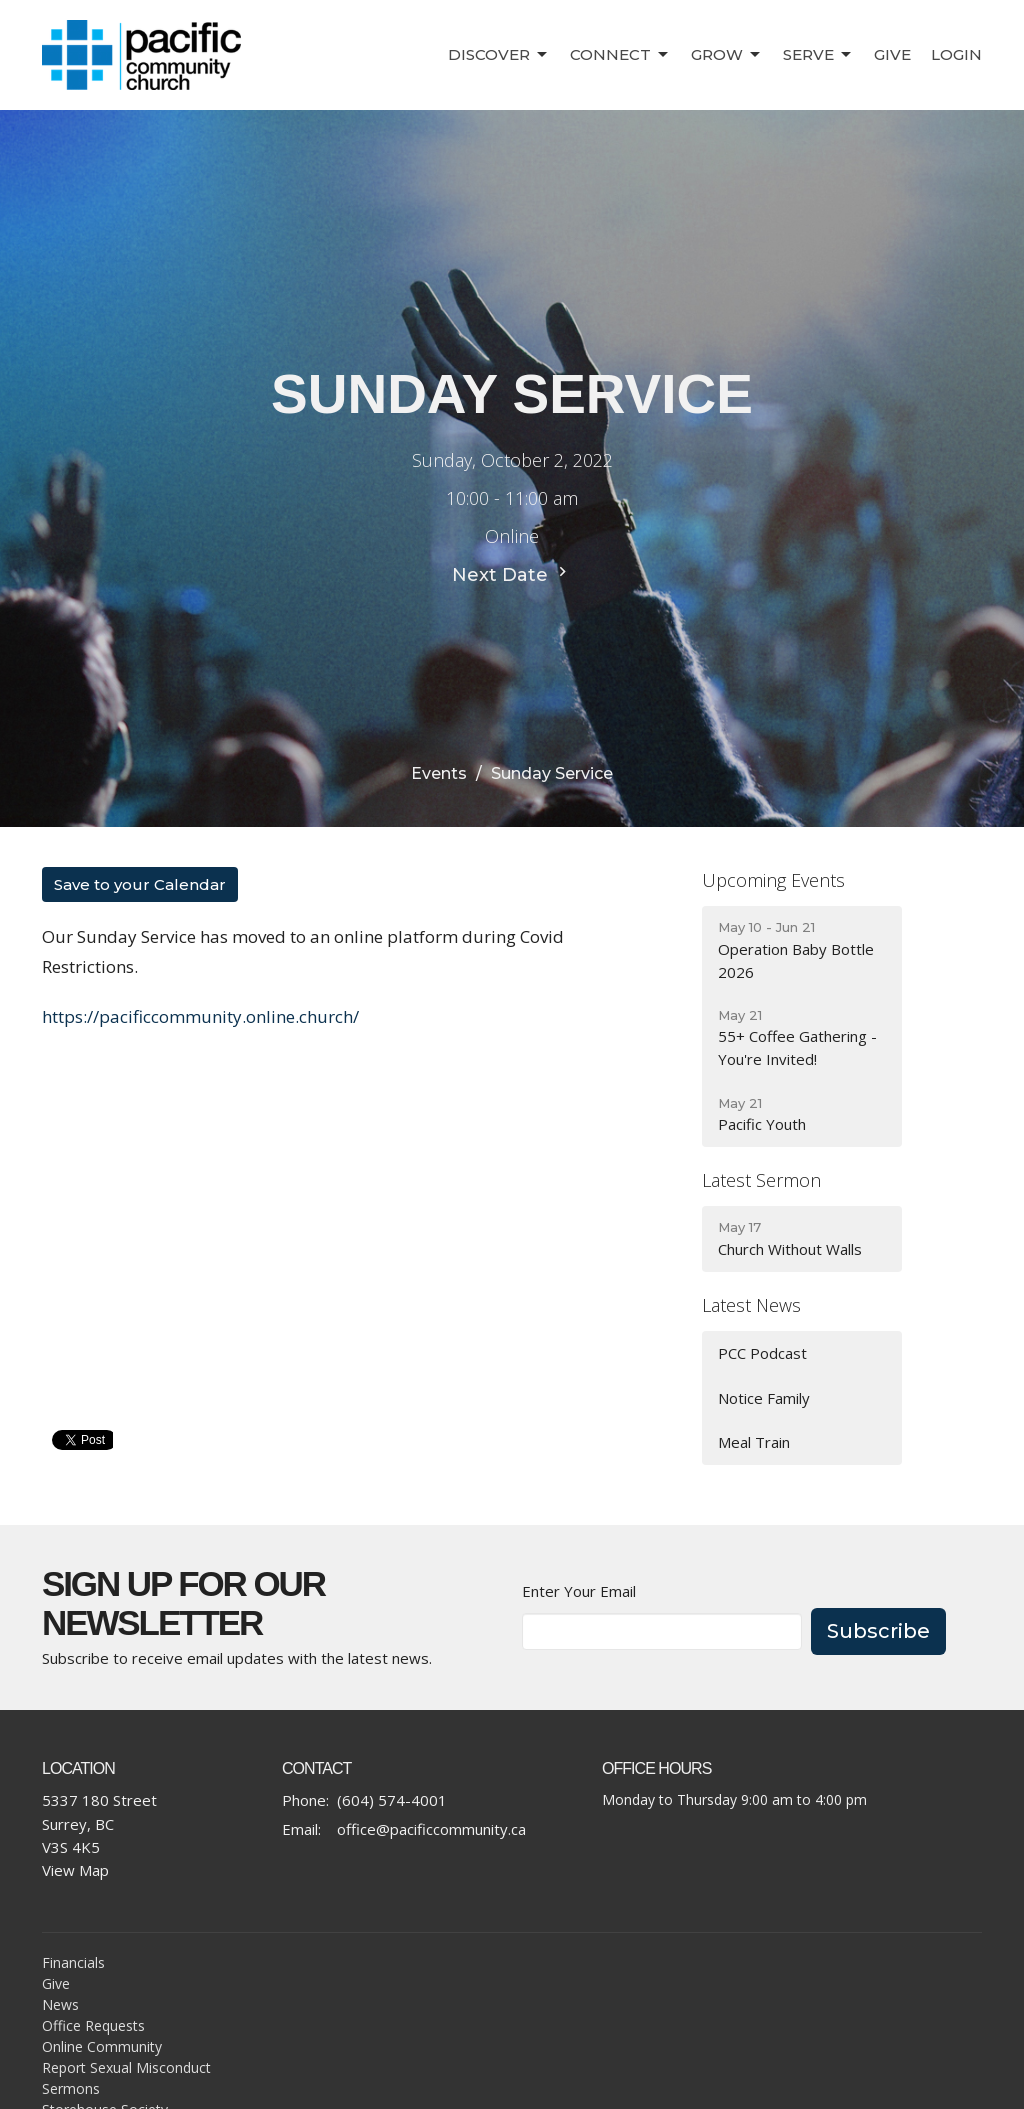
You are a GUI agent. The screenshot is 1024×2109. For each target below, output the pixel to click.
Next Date (512, 574)
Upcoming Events (773, 880)
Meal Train (754, 1442)
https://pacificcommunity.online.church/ (200, 1016)
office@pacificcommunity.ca (431, 1829)
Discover (499, 55)
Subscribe (878, 1631)
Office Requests (93, 2025)
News (60, 2004)
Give (892, 54)
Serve (818, 55)
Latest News (751, 1305)
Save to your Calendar (140, 884)
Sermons (71, 2088)
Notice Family (764, 1398)
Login (956, 54)
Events (439, 773)
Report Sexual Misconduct (126, 2067)
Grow (727, 55)
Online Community (102, 2046)
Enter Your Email (579, 1591)
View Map (75, 1870)
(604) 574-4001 (392, 1800)
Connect (620, 55)
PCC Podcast (762, 1353)
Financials (73, 1962)
